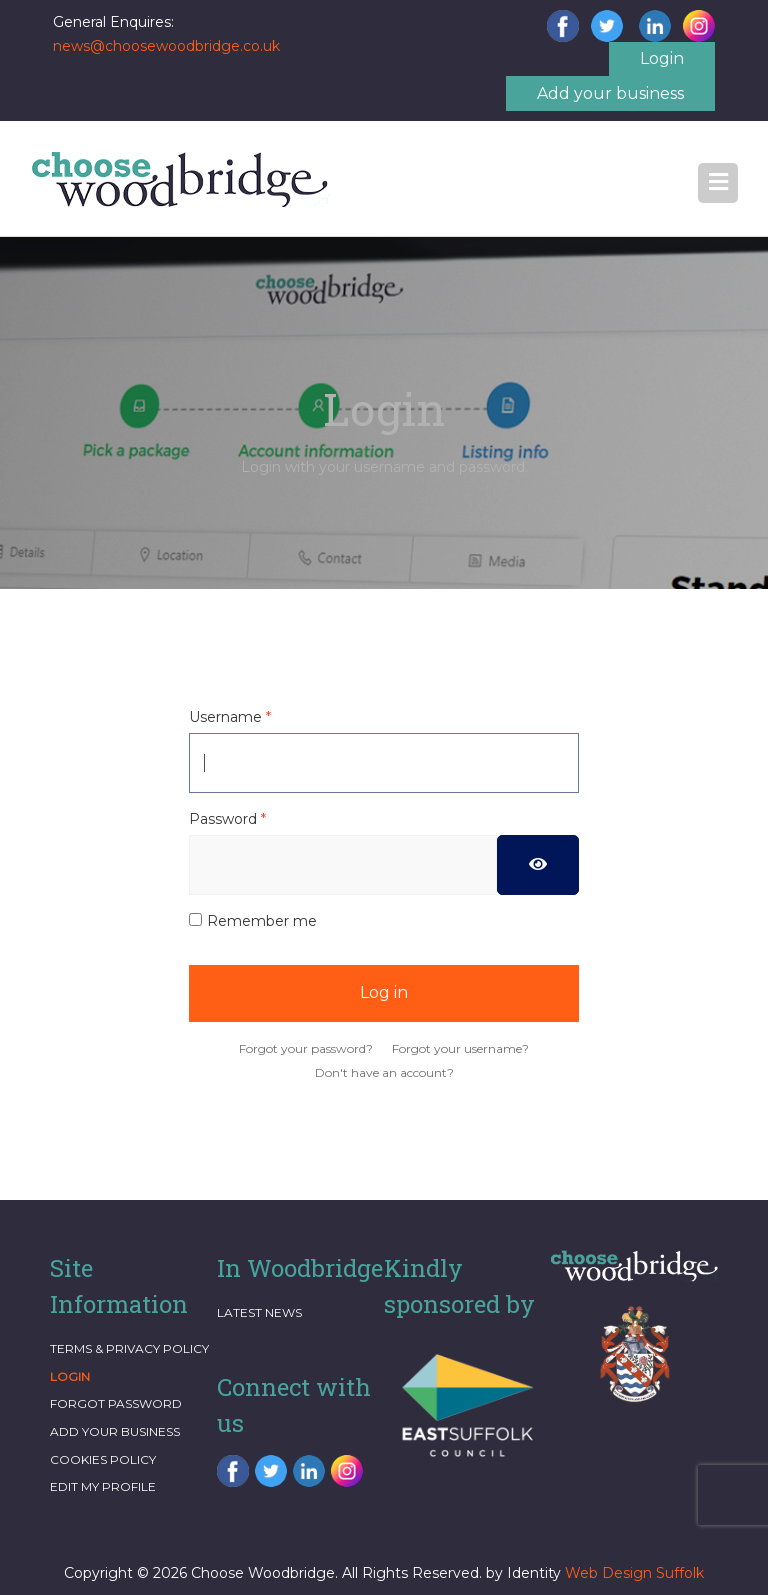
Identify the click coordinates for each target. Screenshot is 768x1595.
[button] (718, 183)
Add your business (610, 93)
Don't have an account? (384, 1072)
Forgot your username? (460, 1048)
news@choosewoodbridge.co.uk (166, 46)
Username (230, 717)
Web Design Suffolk (634, 1573)
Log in (384, 992)
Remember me (262, 921)
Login (662, 58)
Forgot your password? (306, 1048)
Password (227, 819)
